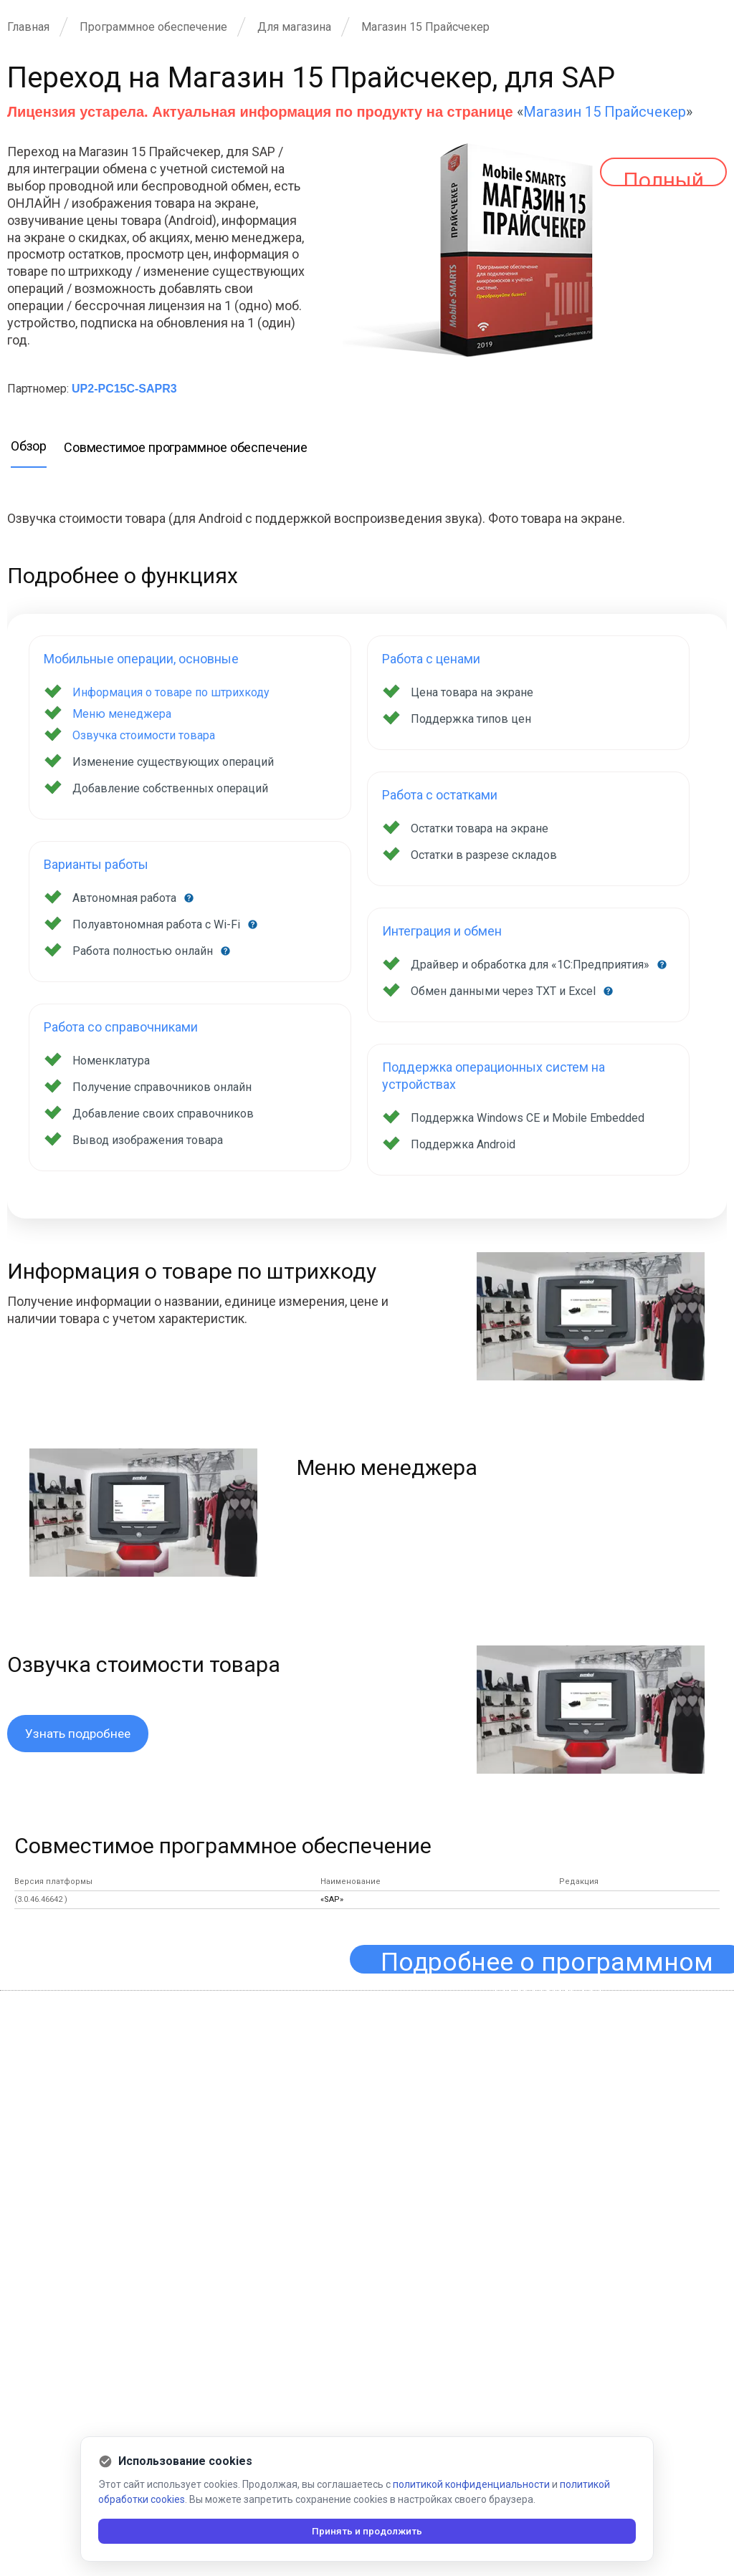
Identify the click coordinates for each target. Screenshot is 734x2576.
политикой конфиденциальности (471, 2483)
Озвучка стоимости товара (143, 735)
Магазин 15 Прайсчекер (604, 111)
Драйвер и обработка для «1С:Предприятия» (531, 964)
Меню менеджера (121, 714)
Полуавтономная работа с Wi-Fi (157, 924)
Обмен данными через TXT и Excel (505, 991)
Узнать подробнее (79, 1733)
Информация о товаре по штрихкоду (171, 692)
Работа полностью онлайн (144, 951)
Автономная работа (125, 898)
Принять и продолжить (367, 2531)
